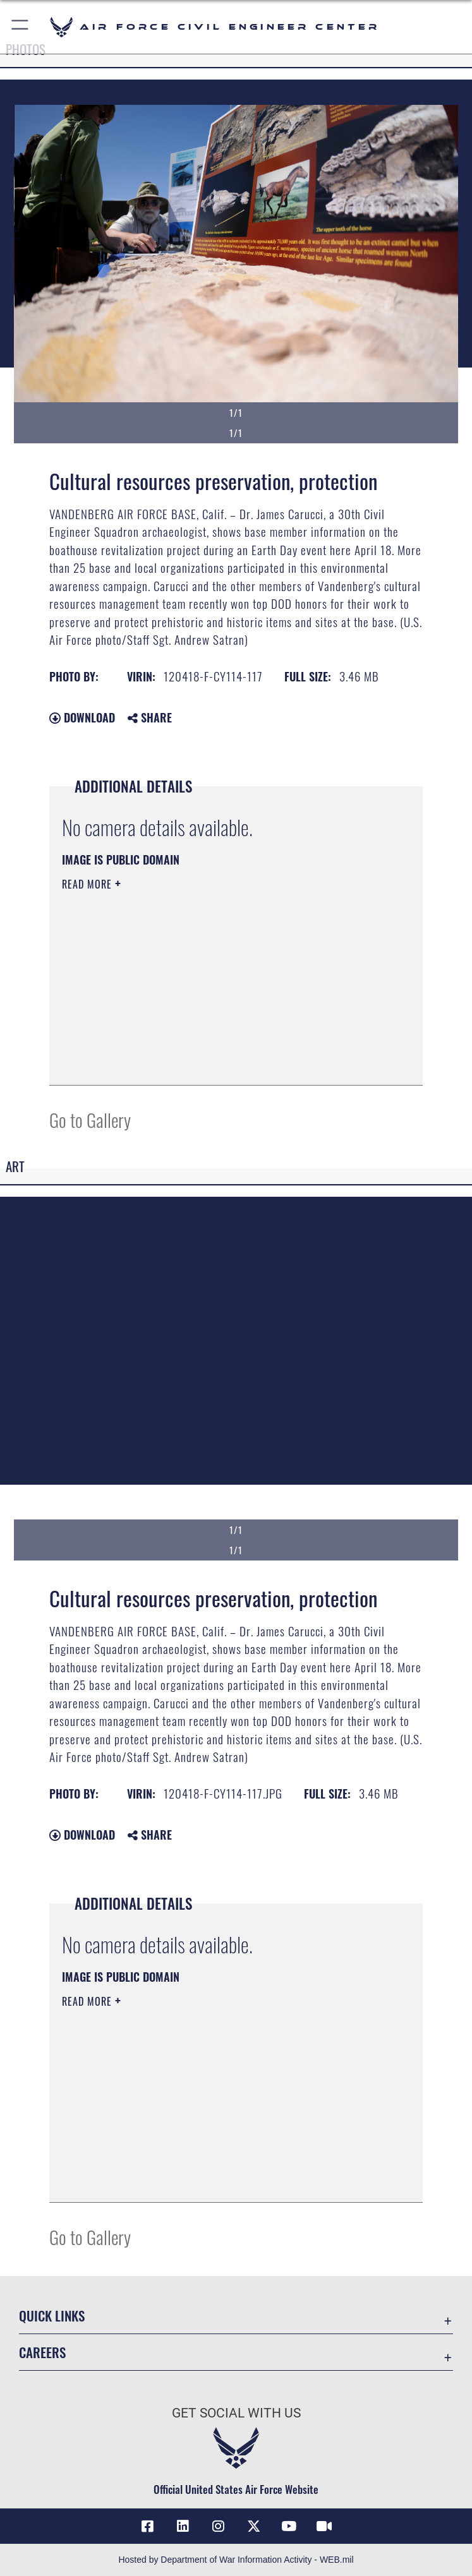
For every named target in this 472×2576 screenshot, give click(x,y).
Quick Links (52, 2315)
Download (82, 717)
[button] (20, 27)
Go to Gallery (90, 1119)
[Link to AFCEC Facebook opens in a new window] (147, 2526)
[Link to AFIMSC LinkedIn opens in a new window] (183, 2526)
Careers (42, 2352)
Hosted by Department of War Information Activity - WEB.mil (235, 2560)
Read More (88, 884)
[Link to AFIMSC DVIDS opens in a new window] (324, 2526)
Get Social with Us (236, 2413)
